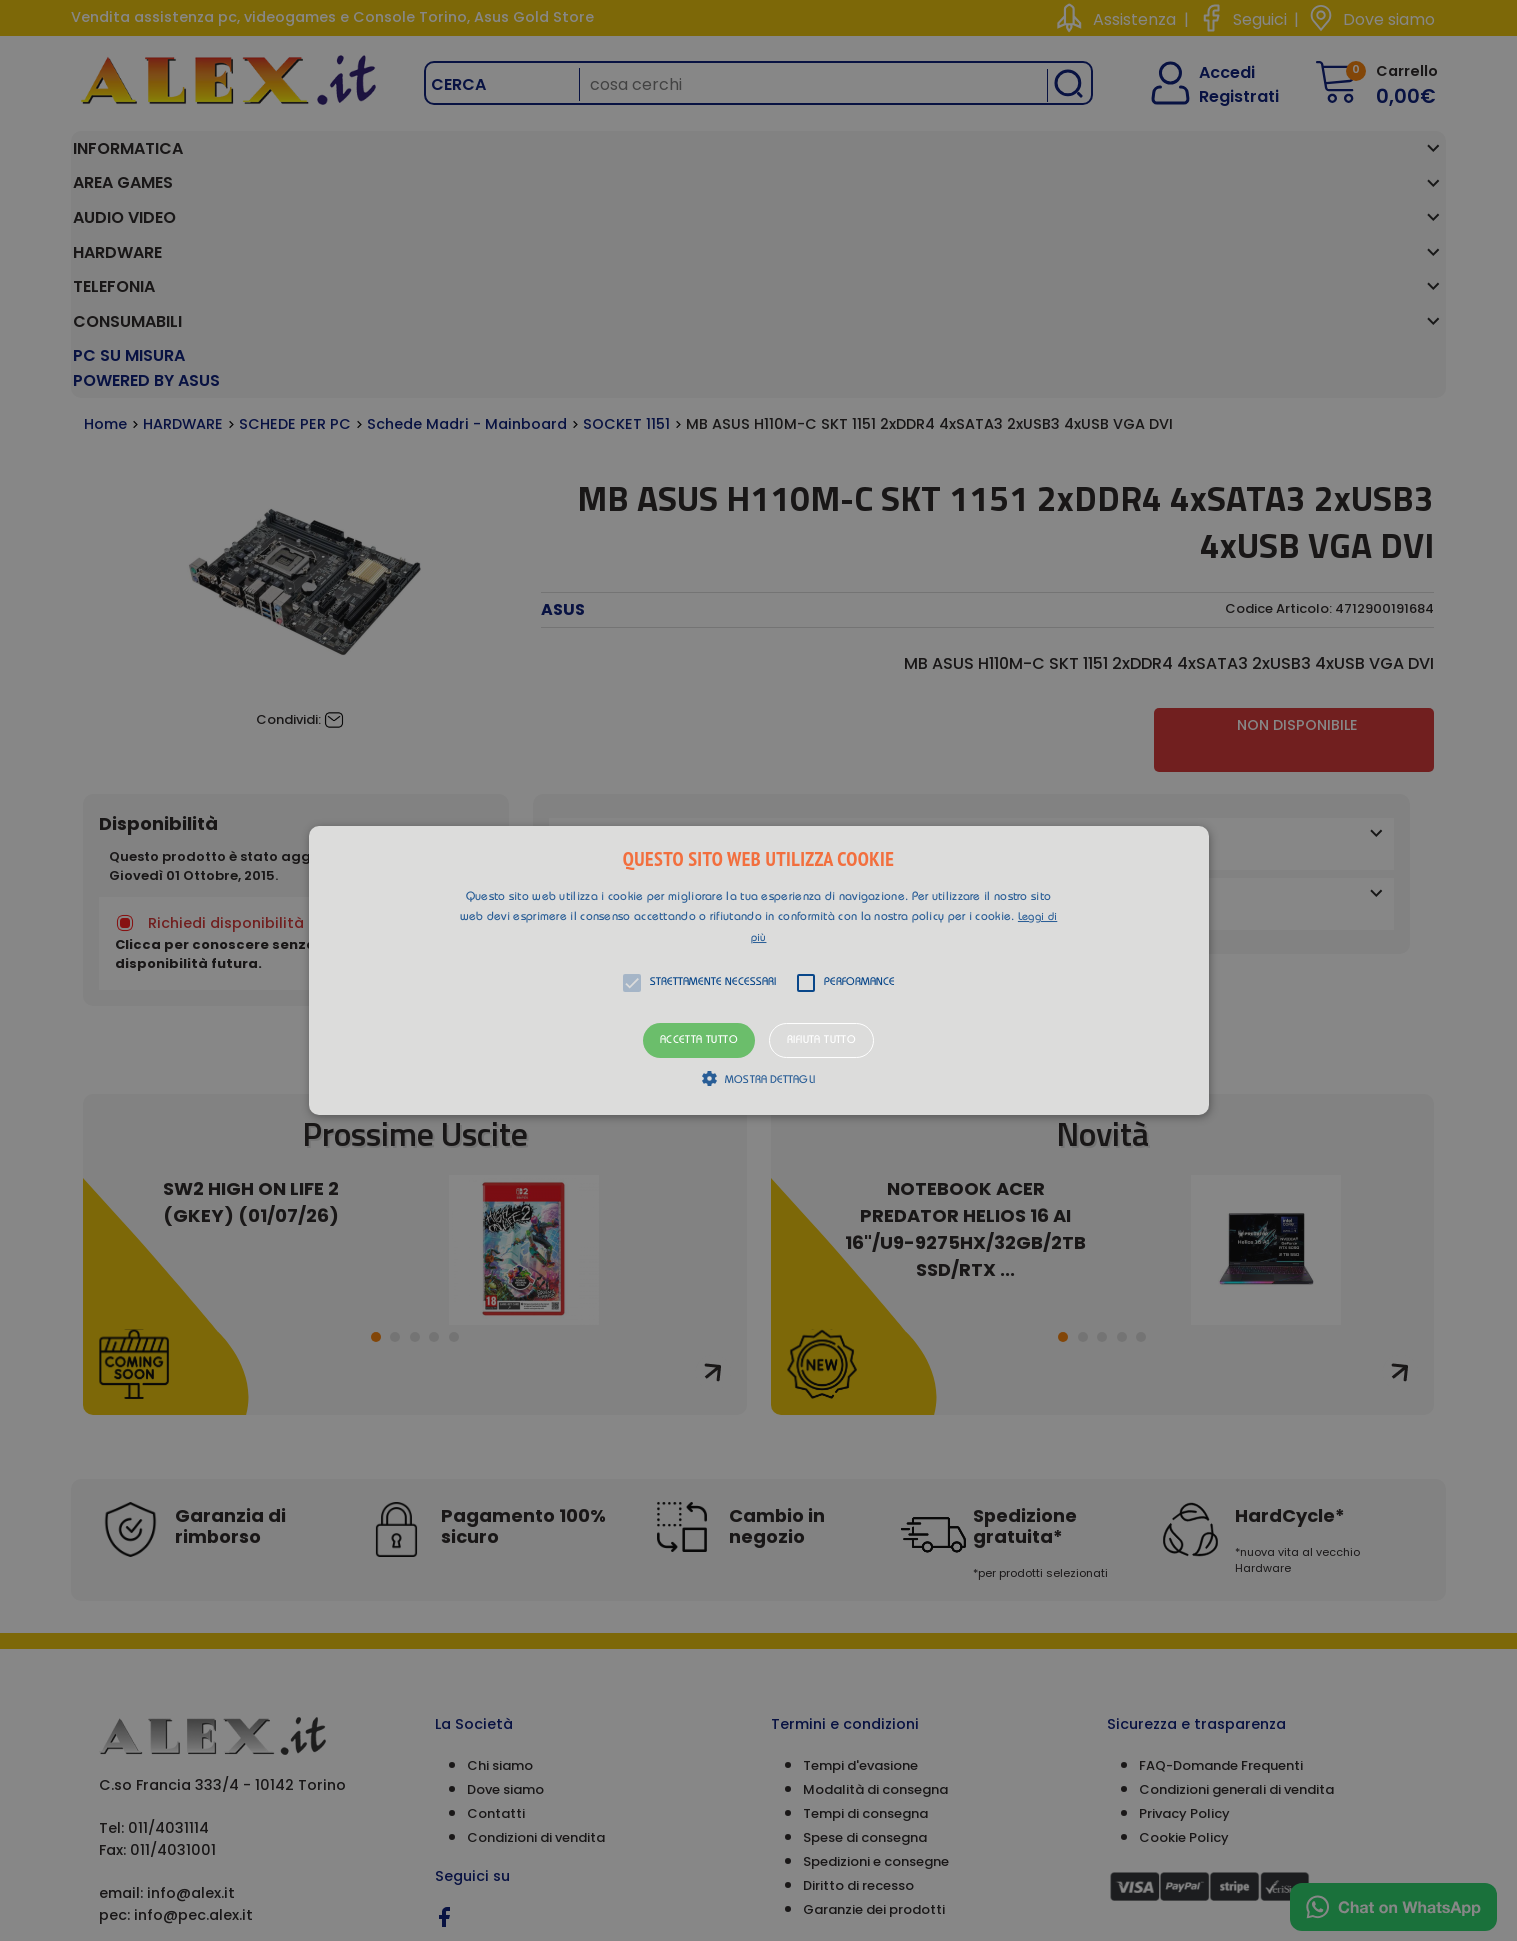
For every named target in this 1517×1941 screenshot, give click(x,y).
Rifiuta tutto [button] (821, 1040)
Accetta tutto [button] (699, 1040)
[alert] (758, 970)
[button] (759, 971)
